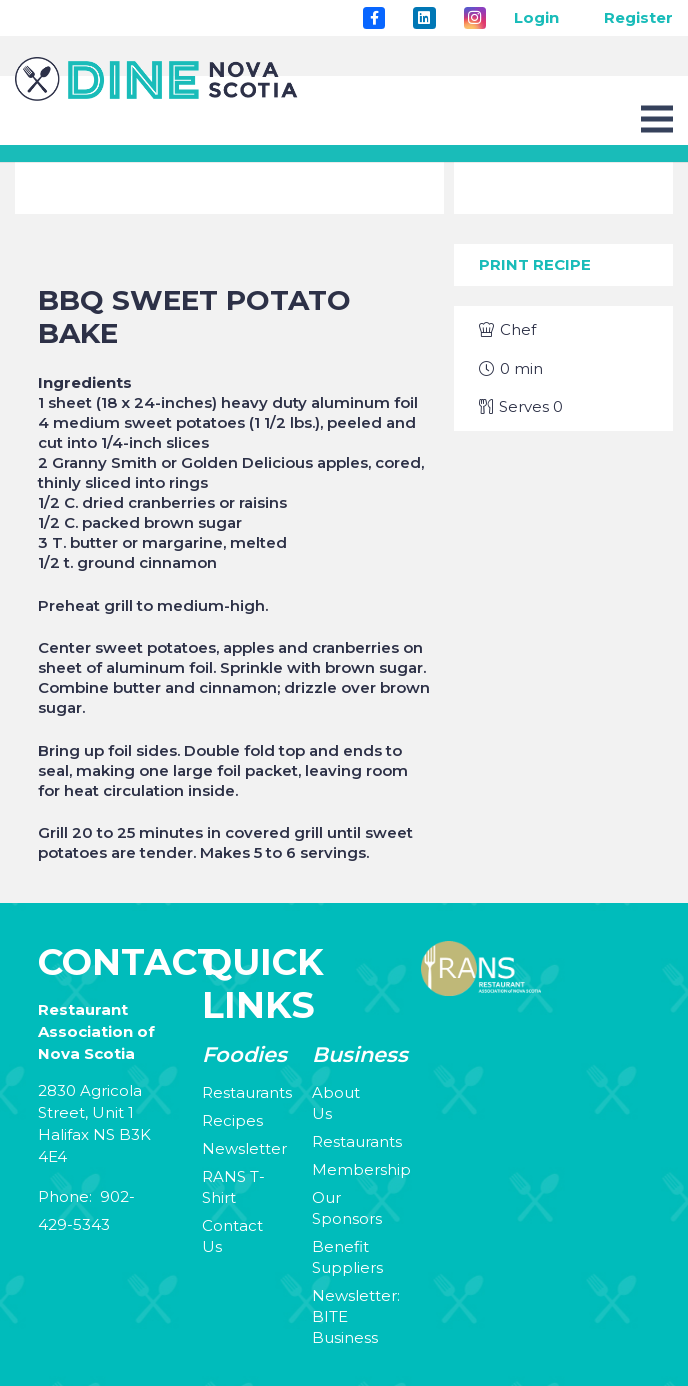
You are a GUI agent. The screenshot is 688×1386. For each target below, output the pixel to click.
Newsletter (244, 1148)
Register (638, 17)
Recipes (232, 1120)
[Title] (374, 18)
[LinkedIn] (424, 18)
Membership (361, 1169)
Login (536, 17)
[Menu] (657, 119)
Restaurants (247, 1092)
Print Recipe (535, 264)
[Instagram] (475, 18)
